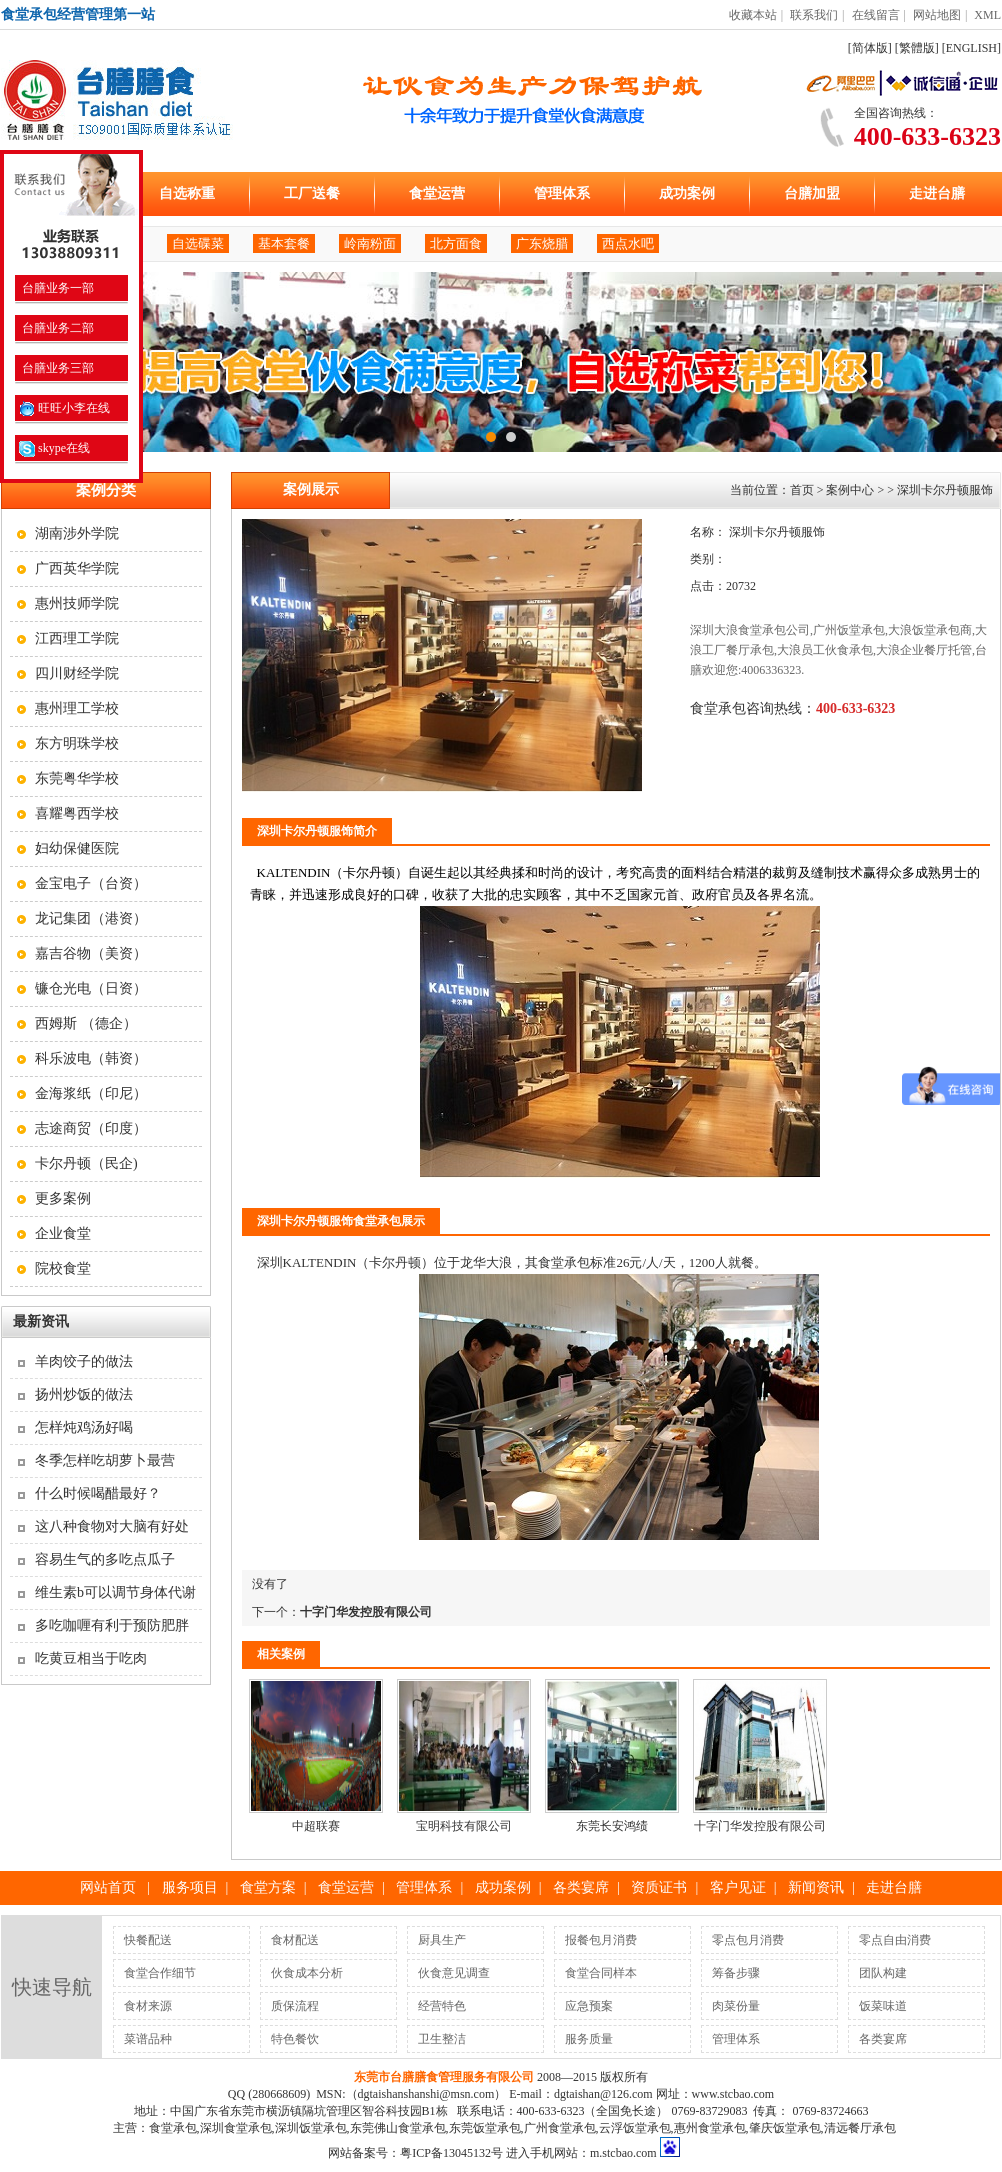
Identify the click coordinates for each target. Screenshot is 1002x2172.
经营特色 (442, 2006)
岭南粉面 (370, 243)
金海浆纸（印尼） (91, 1093)
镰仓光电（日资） (91, 988)
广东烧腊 (542, 243)
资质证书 (659, 1887)
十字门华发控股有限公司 (366, 1612)
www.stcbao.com (733, 2094)
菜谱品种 (148, 2039)
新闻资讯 (816, 1887)
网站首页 (108, 1887)
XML (987, 15)
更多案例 (63, 1198)
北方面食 (456, 243)
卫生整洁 (442, 2039)
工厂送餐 (312, 193)
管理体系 (562, 193)
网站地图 (937, 15)
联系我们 (814, 15)
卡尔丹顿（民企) (86, 1163)
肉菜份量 (736, 2006)
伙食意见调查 (454, 1973)
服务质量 (589, 2039)
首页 (802, 490)
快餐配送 (148, 1940)
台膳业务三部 (56, 368)
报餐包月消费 (601, 1940)
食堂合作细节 (160, 1973)
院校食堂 (63, 1268)
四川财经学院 (77, 673)
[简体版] (870, 48)
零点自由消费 (895, 1940)
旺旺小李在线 (64, 408)
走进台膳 (937, 193)
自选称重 (187, 193)
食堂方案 (268, 1887)
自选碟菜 (198, 243)
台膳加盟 (812, 193)
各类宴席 (581, 1887)
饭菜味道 (883, 2006)
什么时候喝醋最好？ (98, 1493)
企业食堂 (63, 1233)
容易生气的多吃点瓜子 (105, 1559)
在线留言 (876, 15)
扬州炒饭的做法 (84, 1394)
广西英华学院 (77, 568)
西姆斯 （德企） (86, 1023)
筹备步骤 (736, 1973)
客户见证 (738, 1887)
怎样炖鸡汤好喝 (84, 1427)
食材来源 (148, 2006)
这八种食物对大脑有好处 (112, 1526)
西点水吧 (628, 243)
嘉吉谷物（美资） (91, 953)
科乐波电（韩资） (91, 1058)
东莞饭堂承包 (485, 2128)
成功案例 (687, 193)
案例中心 (850, 490)
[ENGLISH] (971, 48)
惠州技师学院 (77, 603)
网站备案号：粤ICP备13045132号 (415, 2153)
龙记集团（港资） (91, 918)
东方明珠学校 (77, 743)
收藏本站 (753, 15)
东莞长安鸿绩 (612, 1826)
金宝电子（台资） (91, 883)
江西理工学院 (77, 638)
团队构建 (883, 1973)
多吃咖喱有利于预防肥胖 (112, 1625)
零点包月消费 (748, 1940)
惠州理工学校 (77, 708)
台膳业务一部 (56, 288)
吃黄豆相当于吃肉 (91, 1658)
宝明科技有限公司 (464, 1826)
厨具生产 (442, 1940)
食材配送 (295, 1940)
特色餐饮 (295, 2039)
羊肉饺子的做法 (84, 1361)
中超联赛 (316, 1826)
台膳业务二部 (56, 328)
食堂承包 (564, 1262)
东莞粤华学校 (77, 778)
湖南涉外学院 (77, 533)
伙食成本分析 (307, 1973)
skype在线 (54, 448)
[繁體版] (917, 48)
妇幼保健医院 (77, 848)
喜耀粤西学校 (77, 813)
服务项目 (190, 1887)
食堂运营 (437, 193)
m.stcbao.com (623, 2153)
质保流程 (295, 2006)
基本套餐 (284, 243)
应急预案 (589, 2006)
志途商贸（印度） (91, 1128)
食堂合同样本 (601, 1973)
